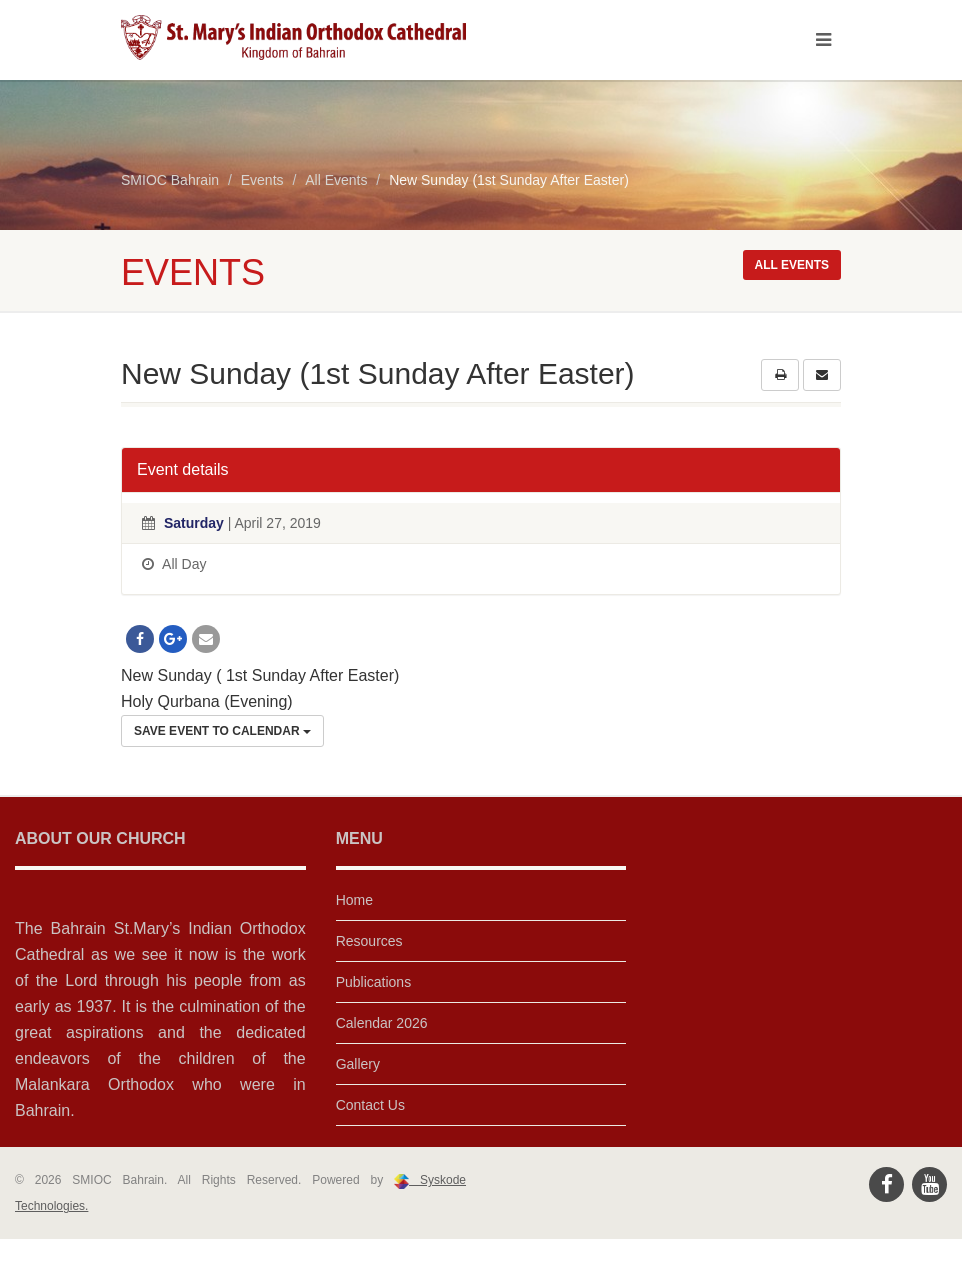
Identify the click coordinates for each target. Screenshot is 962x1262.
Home (354, 900)
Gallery (358, 1064)
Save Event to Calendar (222, 731)
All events (792, 265)
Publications (374, 982)
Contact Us (370, 1105)
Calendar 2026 (382, 1023)
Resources (369, 941)
